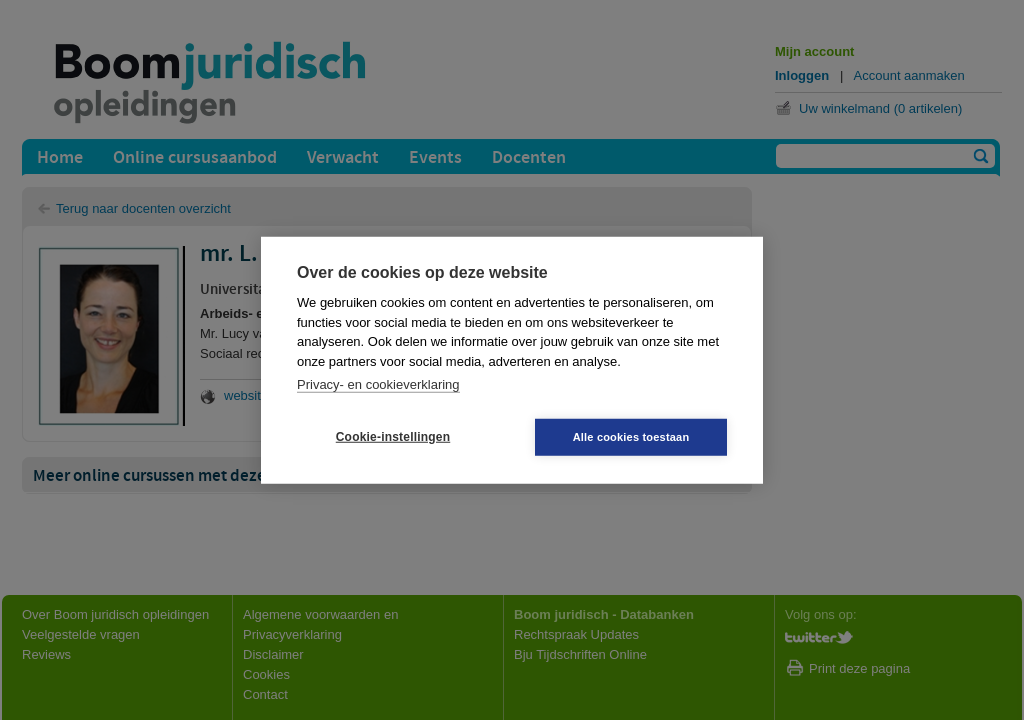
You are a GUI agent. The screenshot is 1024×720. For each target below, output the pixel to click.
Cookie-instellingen (393, 437)
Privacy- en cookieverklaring (378, 384)
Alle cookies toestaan (631, 436)
